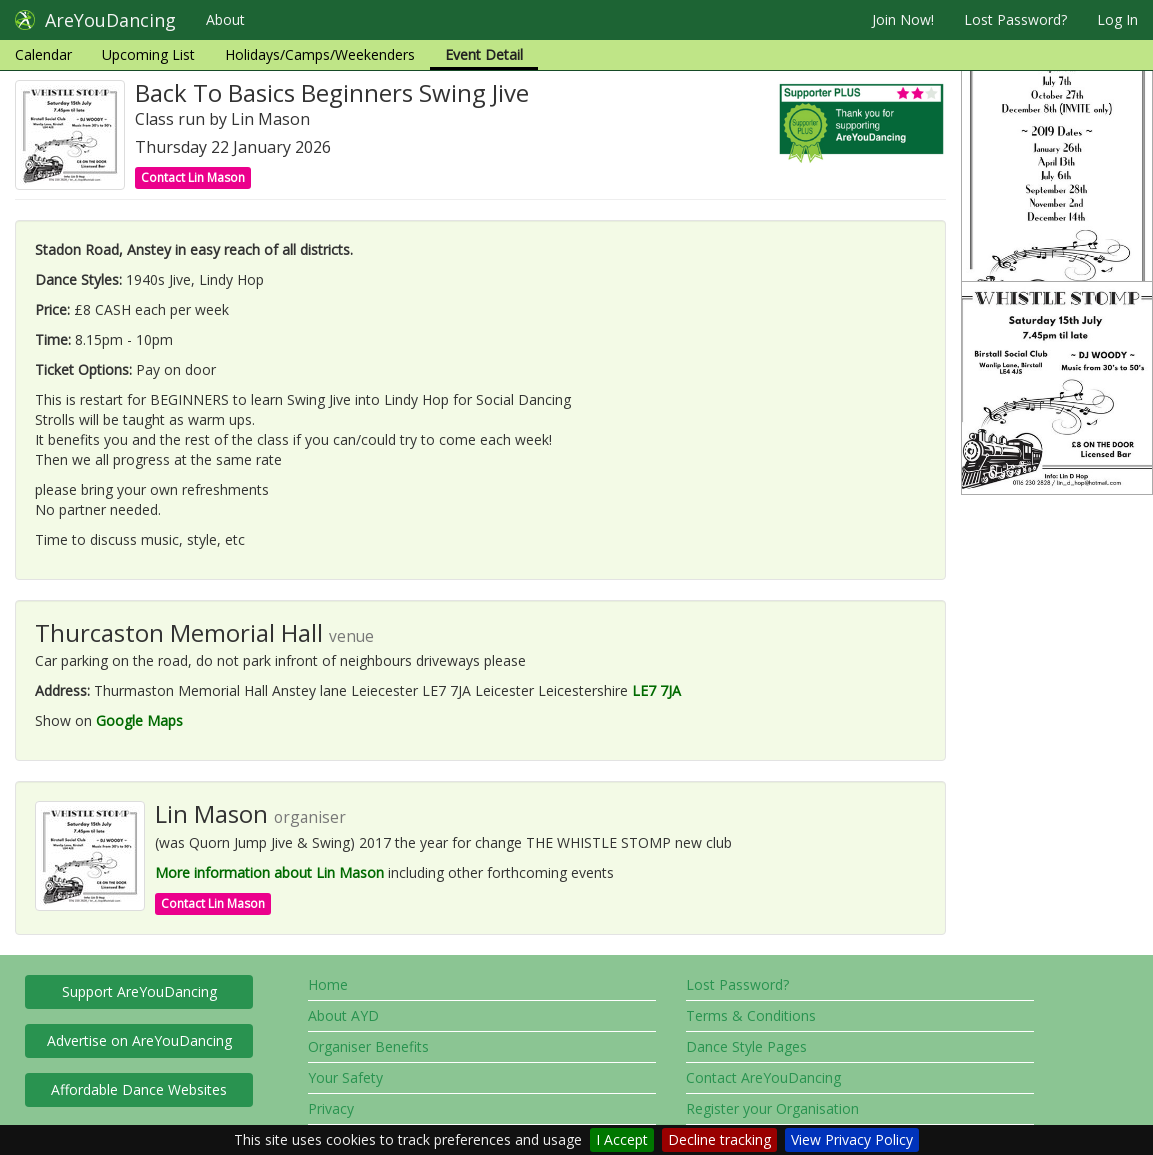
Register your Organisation (772, 1108)
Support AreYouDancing (139, 991)
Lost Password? (1015, 19)
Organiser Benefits (368, 1046)
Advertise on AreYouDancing (139, 1040)
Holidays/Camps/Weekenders (320, 54)
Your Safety (345, 1077)
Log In (1117, 19)
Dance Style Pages (746, 1046)
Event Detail (484, 54)
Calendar (43, 54)
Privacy (331, 1108)
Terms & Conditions (751, 1015)
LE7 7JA (656, 690)
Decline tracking (719, 1139)
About (225, 19)
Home (328, 984)
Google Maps (139, 720)
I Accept (622, 1139)
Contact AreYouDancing (763, 1077)
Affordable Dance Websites (139, 1089)
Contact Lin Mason (193, 177)
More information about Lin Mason (269, 872)
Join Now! (903, 19)
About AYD (343, 1015)
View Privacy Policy (852, 1139)
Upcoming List (148, 54)
